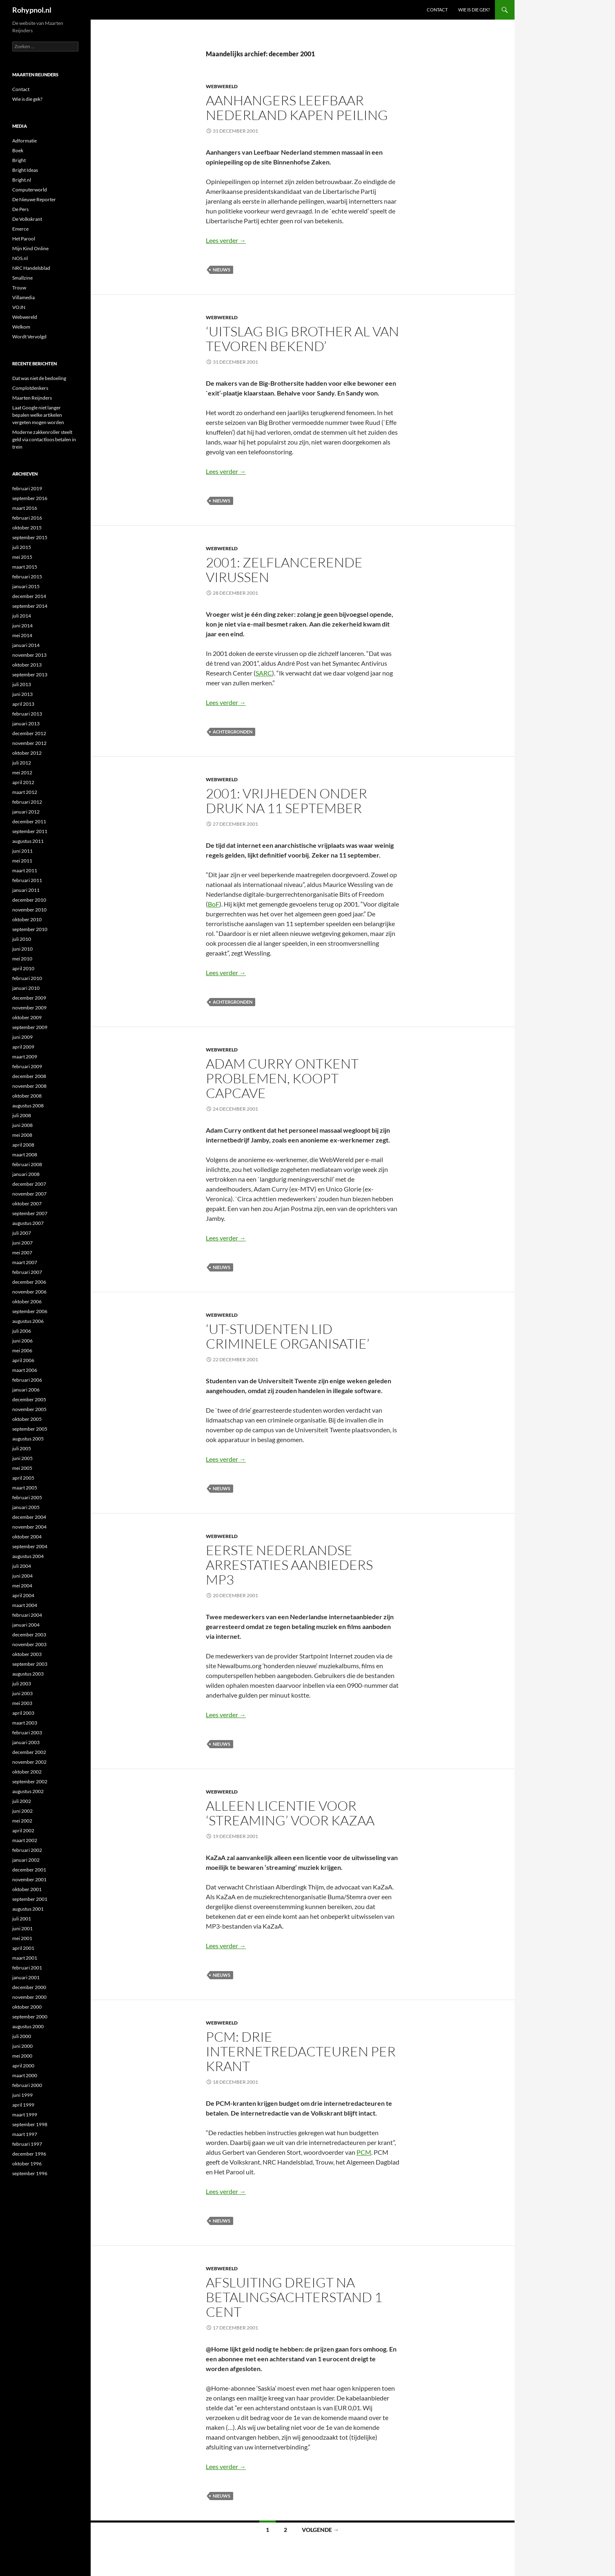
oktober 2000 (27, 2007)
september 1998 (29, 2124)
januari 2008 (26, 1174)
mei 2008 (22, 1135)
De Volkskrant (27, 219)
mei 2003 (22, 1703)
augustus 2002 (28, 1791)
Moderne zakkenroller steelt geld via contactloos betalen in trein (44, 439)
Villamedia (23, 297)
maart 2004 (24, 1605)
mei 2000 (22, 2056)
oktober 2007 (27, 1203)
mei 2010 (22, 959)
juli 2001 (21, 1919)
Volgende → (320, 2529)
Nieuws (221, 269)
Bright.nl (21, 180)
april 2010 (23, 968)
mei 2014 (22, 635)
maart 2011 (24, 870)
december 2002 (29, 1752)
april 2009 (23, 1047)
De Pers (20, 209)
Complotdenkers (30, 388)
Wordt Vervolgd (29, 336)
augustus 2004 (28, 1556)
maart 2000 (24, 2075)
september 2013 (29, 674)
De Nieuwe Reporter (34, 199)
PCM (364, 2152)
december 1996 (29, 2154)
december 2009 (29, 998)
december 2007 (29, 1184)
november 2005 (29, 1409)
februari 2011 (27, 880)
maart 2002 (24, 1840)
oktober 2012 (27, 753)
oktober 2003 (27, 1654)
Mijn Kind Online (30, 248)
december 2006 (29, 1282)
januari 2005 (26, 1507)
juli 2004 (21, 1566)
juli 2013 (21, 684)
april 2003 (23, 1713)
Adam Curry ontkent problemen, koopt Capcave (282, 1078)
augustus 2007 (28, 1223)
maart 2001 (24, 1958)
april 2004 (23, 1595)
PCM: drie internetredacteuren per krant (301, 2051)
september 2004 (29, 1546)
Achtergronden (232, 731)
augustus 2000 (28, 2026)
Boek (17, 150)
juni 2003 (22, 1693)
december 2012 (29, 733)
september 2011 (29, 831)
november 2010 (29, 910)
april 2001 (23, 1948)
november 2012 (29, 743)
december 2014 (29, 596)
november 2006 (29, 1292)
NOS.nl (20, 258)
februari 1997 (27, 2144)
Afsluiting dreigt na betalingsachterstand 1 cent (294, 2297)
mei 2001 (22, 1938)
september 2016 (29, 498)
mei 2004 (22, 1585)
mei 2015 (22, 557)
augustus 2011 (28, 841)
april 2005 (23, 1478)
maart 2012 (24, 792)
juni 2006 (22, 1341)
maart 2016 (24, 508)
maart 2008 (24, 1154)
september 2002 (29, 1781)
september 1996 (29, 2173)
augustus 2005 (28, 1439)
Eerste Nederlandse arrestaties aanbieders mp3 (289, 1565)
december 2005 (29, 1399)
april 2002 (23, 1830)
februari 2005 (27, 1497)
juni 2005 (22, 1458)
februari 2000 (27, 2085)
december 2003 (29, 1634)
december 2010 (29, 900)
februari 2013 (27, 714)
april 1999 (23, 2105)
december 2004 (29, 1517)
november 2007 (29, 1194)
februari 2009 (27, 1066)
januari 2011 (26, 890)
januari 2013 (26, 723)
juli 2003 (21, 1683)
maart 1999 (24, 2114)
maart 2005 (24, 1488)
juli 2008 (21, 1115)
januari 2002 (26, 1860)
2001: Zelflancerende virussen (284, 569)
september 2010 (29, 929)
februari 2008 (27, 1164)
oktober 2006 (27, 1301)
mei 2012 (22, 772)
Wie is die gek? (474, 9)
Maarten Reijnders (32, 398)
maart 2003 (24, 1723)
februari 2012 (27, 802)
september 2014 (29, 606)
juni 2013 (22, 694)
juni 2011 (22, 851)
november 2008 (29, 1086)
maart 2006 (24, 1370)
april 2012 (23, 782)
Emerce (20, 229)
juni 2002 (22, 1811)
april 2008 (23, 1145)
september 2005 (29, 1429)
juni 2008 (22, 1125)
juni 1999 (22, 2095)
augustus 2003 (28, 1674)
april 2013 (23, 704)
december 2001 (29, 1870)
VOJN (18, 307)
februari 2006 (27, 1380)
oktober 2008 (27, 1096)
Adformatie (24, 141)
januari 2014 (26, 645)
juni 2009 (22, 1037)
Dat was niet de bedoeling (39, 378)
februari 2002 (27, 1850)
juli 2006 (21, 1331)
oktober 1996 (27, 2163)
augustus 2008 (28, 1105)
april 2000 (23, 2066)
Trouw (19, 287)
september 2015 (29, 537)
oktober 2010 (27, 919)
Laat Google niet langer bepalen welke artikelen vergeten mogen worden (38, 415)
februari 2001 (27, 1968)
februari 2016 (27, 518)
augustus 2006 (28, 1321)
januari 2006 (26, 1390)
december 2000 (29, 1987)
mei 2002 (22, 1821)
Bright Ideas (25, 170)
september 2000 (29, 2017)
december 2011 (29, 821)
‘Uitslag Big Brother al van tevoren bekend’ (302, 338)
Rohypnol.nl (31, 9)
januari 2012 (26, 812)
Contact (437, 9)
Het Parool (23, 239)
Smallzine (22, 278)
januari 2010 (26, 988)
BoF (213, 904)
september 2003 (29, 1664)
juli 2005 (21, 1448)
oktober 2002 (27, 1772)
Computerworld (29, 190)
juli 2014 (21, 616)
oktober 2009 (27, 1017)
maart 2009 (24, 1057)
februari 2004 (27, 1615)
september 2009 (29, 1027)
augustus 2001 (28, 1909)
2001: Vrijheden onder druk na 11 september (286, 800)
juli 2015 (21, 547)
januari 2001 (26, 1977)
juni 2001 (22, 1928)
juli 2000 (21, 2036)
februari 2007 (27, 1272)
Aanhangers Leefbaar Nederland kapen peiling (297, 107)
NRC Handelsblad (31, 268)
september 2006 (29, 1311)
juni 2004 (22, 1576)
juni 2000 (22, 2046)
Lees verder (226, 240)
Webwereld (222, 86)
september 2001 (29, 1899)
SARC (264, 673)
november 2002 (29, 1762)
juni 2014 (22, 625)
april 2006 (23, 1360)
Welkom (21, 327)
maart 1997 (24, 2134)
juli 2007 (21, 1233)
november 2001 (29, 1879)
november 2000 (29, 1997)
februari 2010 (27, 978)
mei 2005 (22, 1468)
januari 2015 (26, 586)
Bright (19, 160)
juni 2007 (22, 1243)
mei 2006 (22, 1350)
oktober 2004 (27, 1537)
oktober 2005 (27, 1419)
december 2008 (29, 1076)
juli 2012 (21, 763)
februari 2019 (27, 488)
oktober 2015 (27, 528)
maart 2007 (24, 1262)
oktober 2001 (27, 1889)
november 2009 (29, 1008)
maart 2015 (24, 567)
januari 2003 (26, 1742)
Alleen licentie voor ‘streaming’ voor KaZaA (290, 1813)
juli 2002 (21, 1801)
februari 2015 (27, 576)
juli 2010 (21, 939)
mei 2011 (22, 861)
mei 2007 (22, 1252)
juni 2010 (22, 949)
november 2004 (29, 1527)
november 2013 (29, 655)
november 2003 (29, 1644)
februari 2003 (27, 1732)
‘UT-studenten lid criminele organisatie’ (288, 1336)
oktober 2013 (27, 665)
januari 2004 (26, 1625)
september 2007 (29, 1213)
